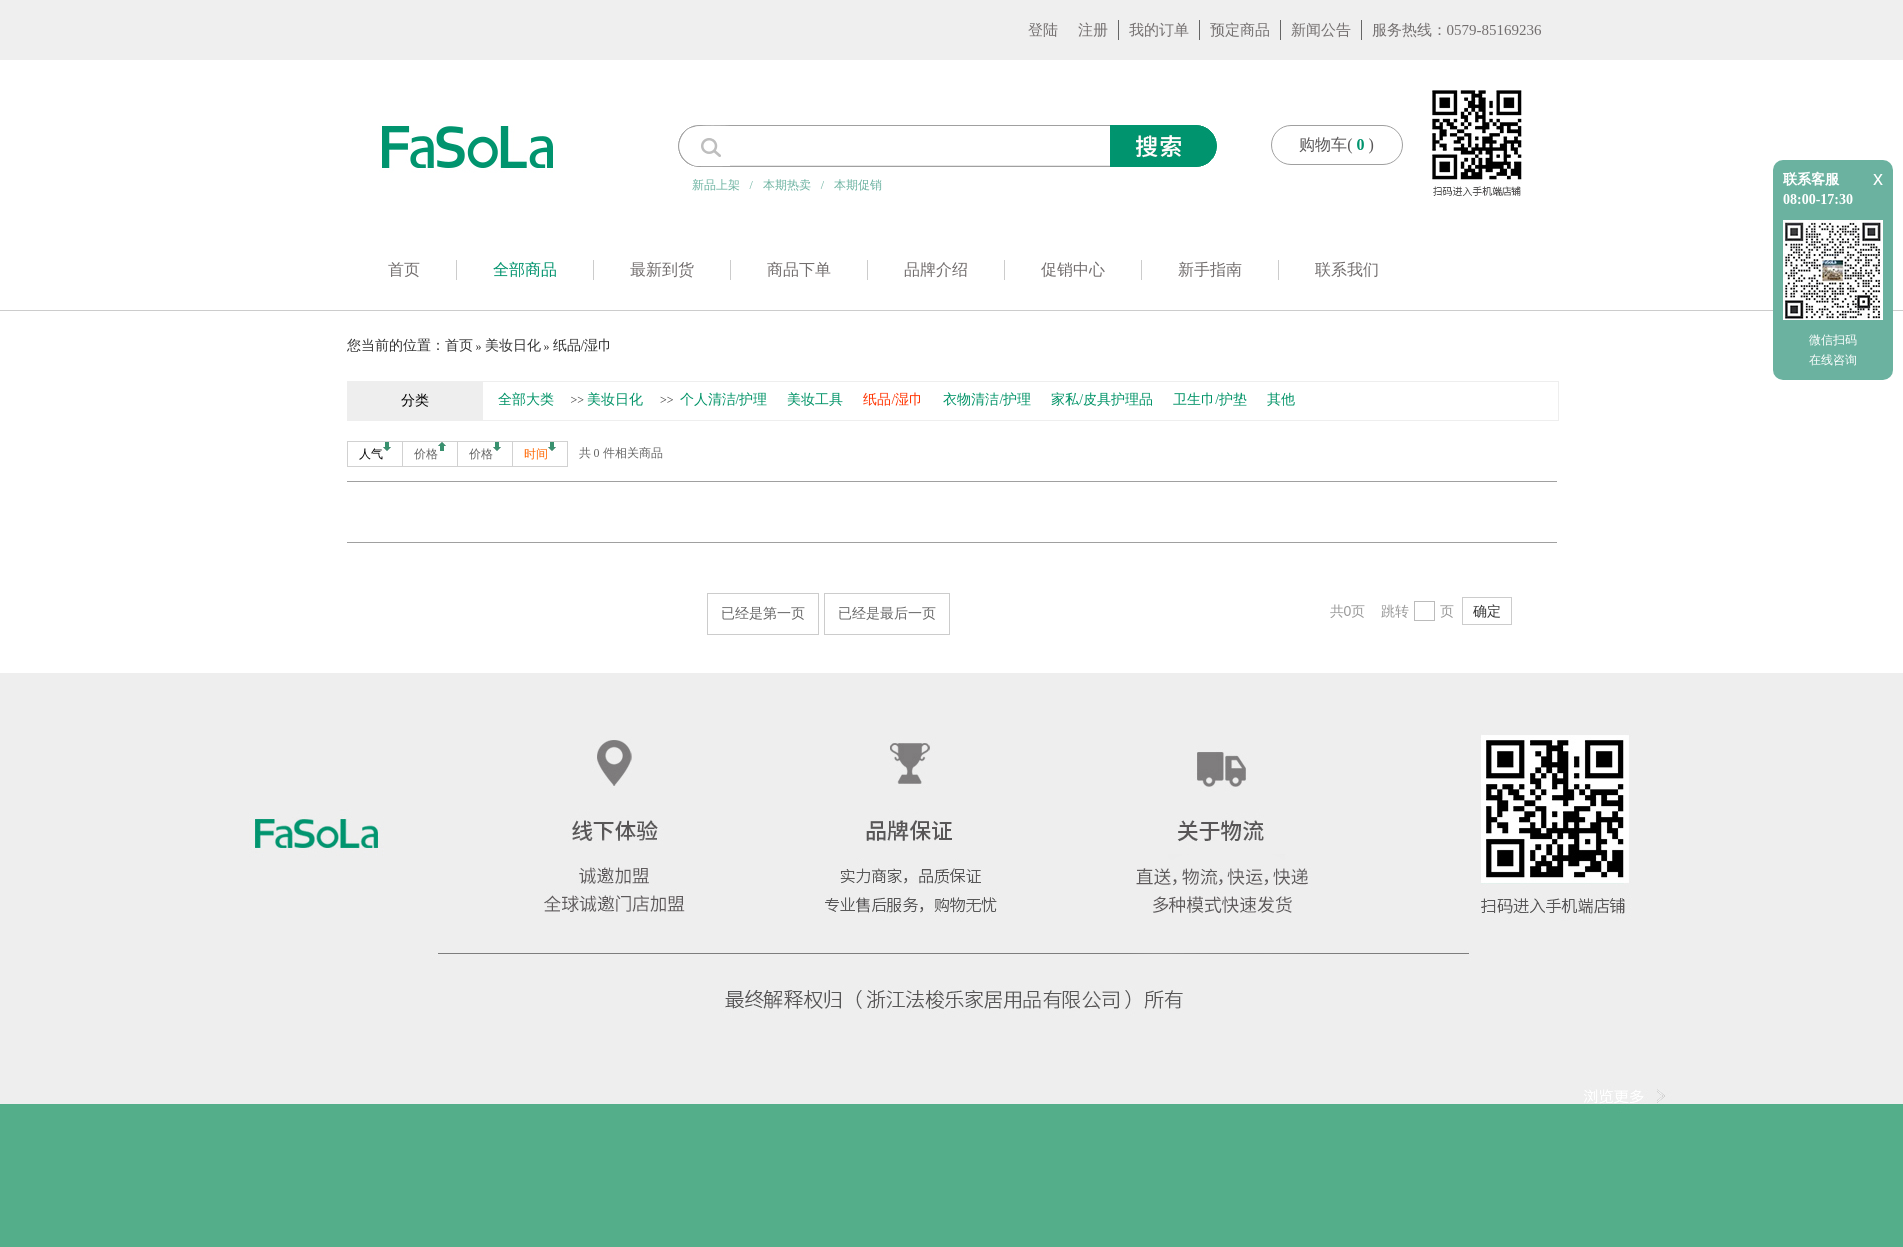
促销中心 (1073, 269)
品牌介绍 (936, 269)
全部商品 (525, 269)
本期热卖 (787, 185)
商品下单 (799, 269)
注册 (1093, 30)
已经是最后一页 (887, 613)
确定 (1487, 611)
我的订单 (1159, 30)
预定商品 (1240, 30)
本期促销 (858, 185)
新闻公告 (1321, 30)
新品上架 (716, 185)
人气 (375, 451)
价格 (430, 451)
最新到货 (662, 269)
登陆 (1043, 30)
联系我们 (1347, 269)
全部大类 (526, 399)
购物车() (1336, 144)
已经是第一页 (763, 613)
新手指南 (1210, 269)
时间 (540, 451)
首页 (404, 269)
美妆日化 (513, 345)
